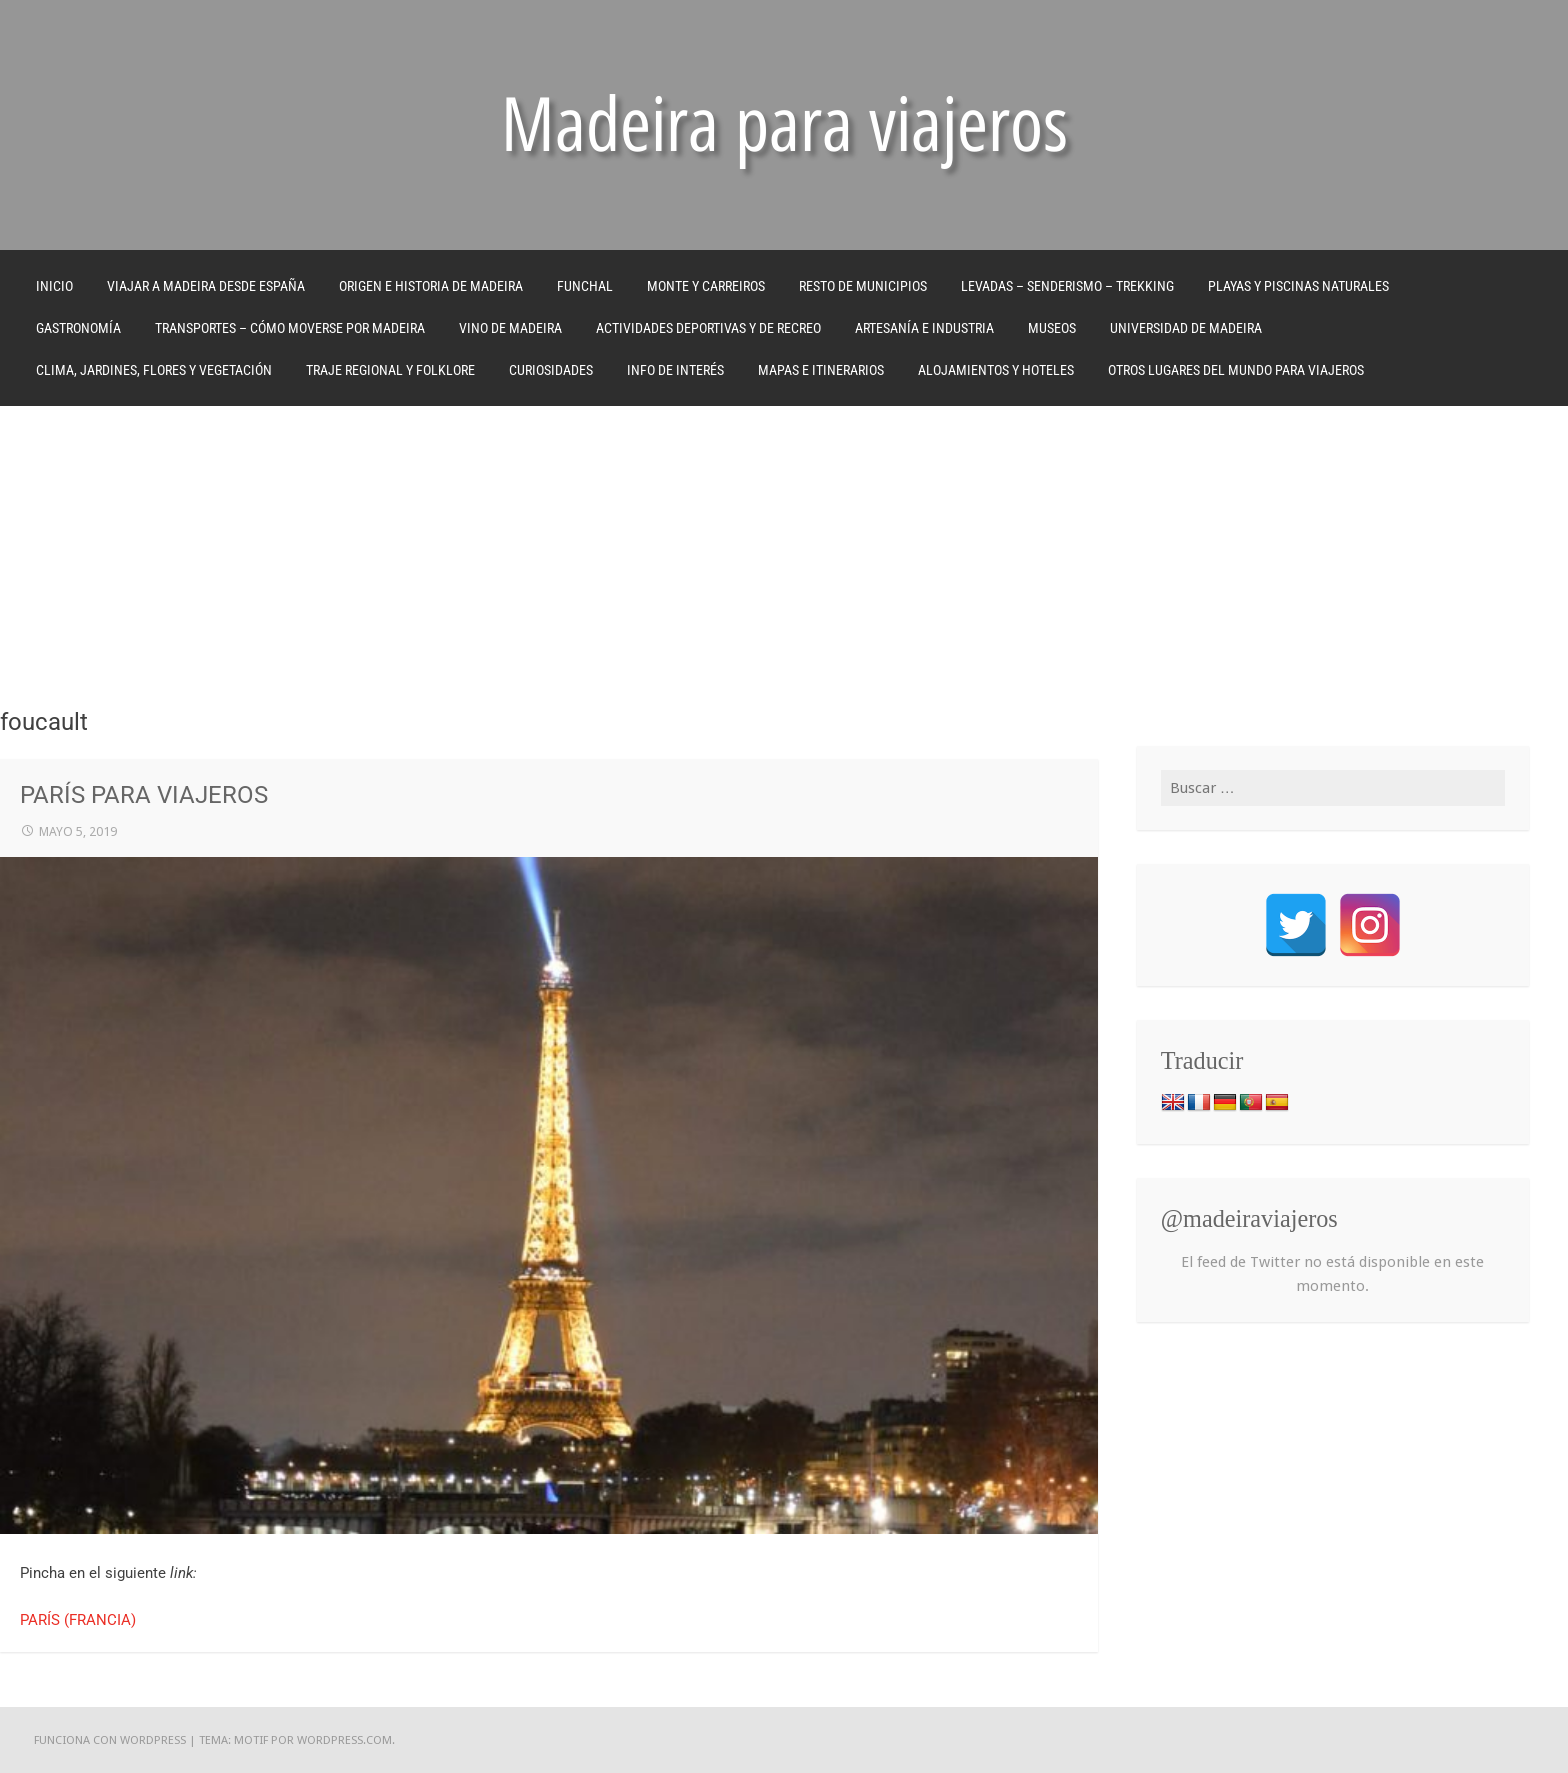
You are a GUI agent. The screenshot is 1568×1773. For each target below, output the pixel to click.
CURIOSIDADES (551, 370)
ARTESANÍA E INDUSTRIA (924, 328)
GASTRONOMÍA (78, 328)
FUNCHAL (585, 286)
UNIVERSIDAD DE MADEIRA (1186, 328)
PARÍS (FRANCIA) (78, 1620)
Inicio (54, 286)
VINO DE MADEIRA (510, 328)
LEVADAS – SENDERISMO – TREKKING (1067, 286)
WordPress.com (344, 1740)
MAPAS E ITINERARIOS (821, 370)
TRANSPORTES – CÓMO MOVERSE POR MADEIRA (290, 328)
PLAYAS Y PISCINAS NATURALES (1298, 286)
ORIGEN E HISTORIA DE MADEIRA (431, 286)
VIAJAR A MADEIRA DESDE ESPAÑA (206, 286)
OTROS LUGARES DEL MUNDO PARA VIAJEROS (1236, 370)
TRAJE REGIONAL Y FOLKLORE (390, 370)
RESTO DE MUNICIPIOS (863, 286)
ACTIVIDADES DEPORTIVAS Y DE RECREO (708, 328)
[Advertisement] (784, 556)
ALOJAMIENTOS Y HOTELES (996, 370)
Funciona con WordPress (110, 1740)
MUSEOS (1052, 328)
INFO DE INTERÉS (675, 370)
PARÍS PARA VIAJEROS (144, 795)
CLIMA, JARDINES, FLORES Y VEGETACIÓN (154, 370)
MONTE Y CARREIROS (706, 286)
